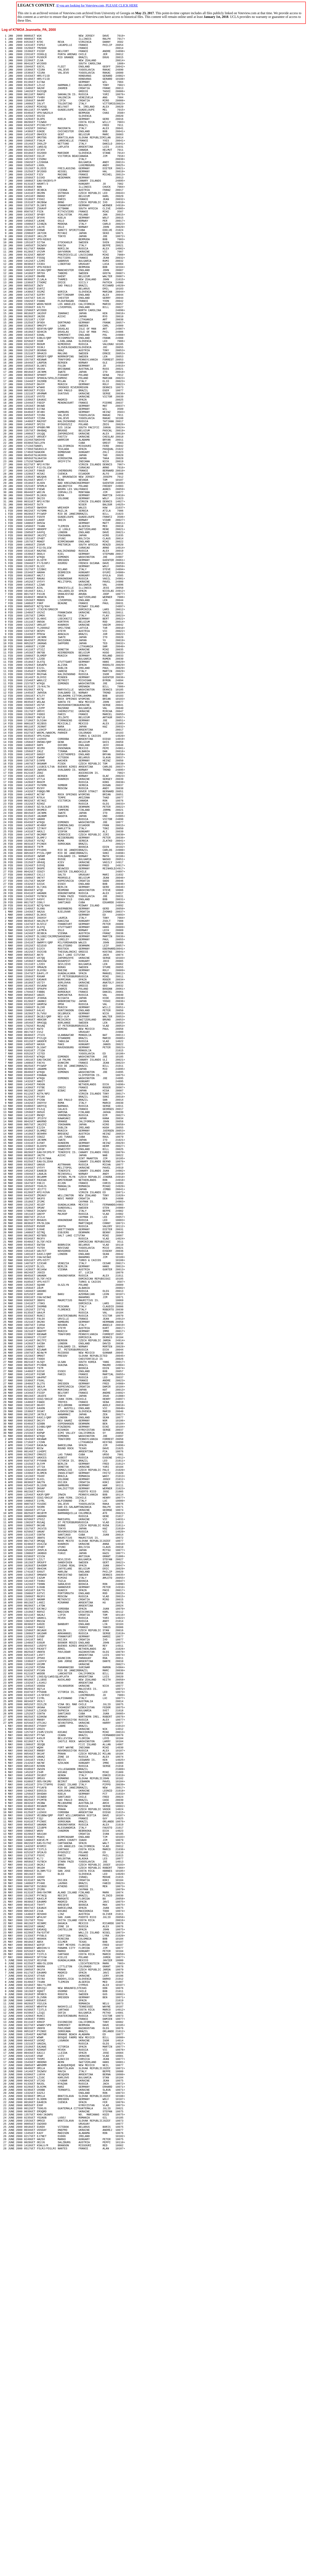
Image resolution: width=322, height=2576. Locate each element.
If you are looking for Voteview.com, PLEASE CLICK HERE (97, 5)
